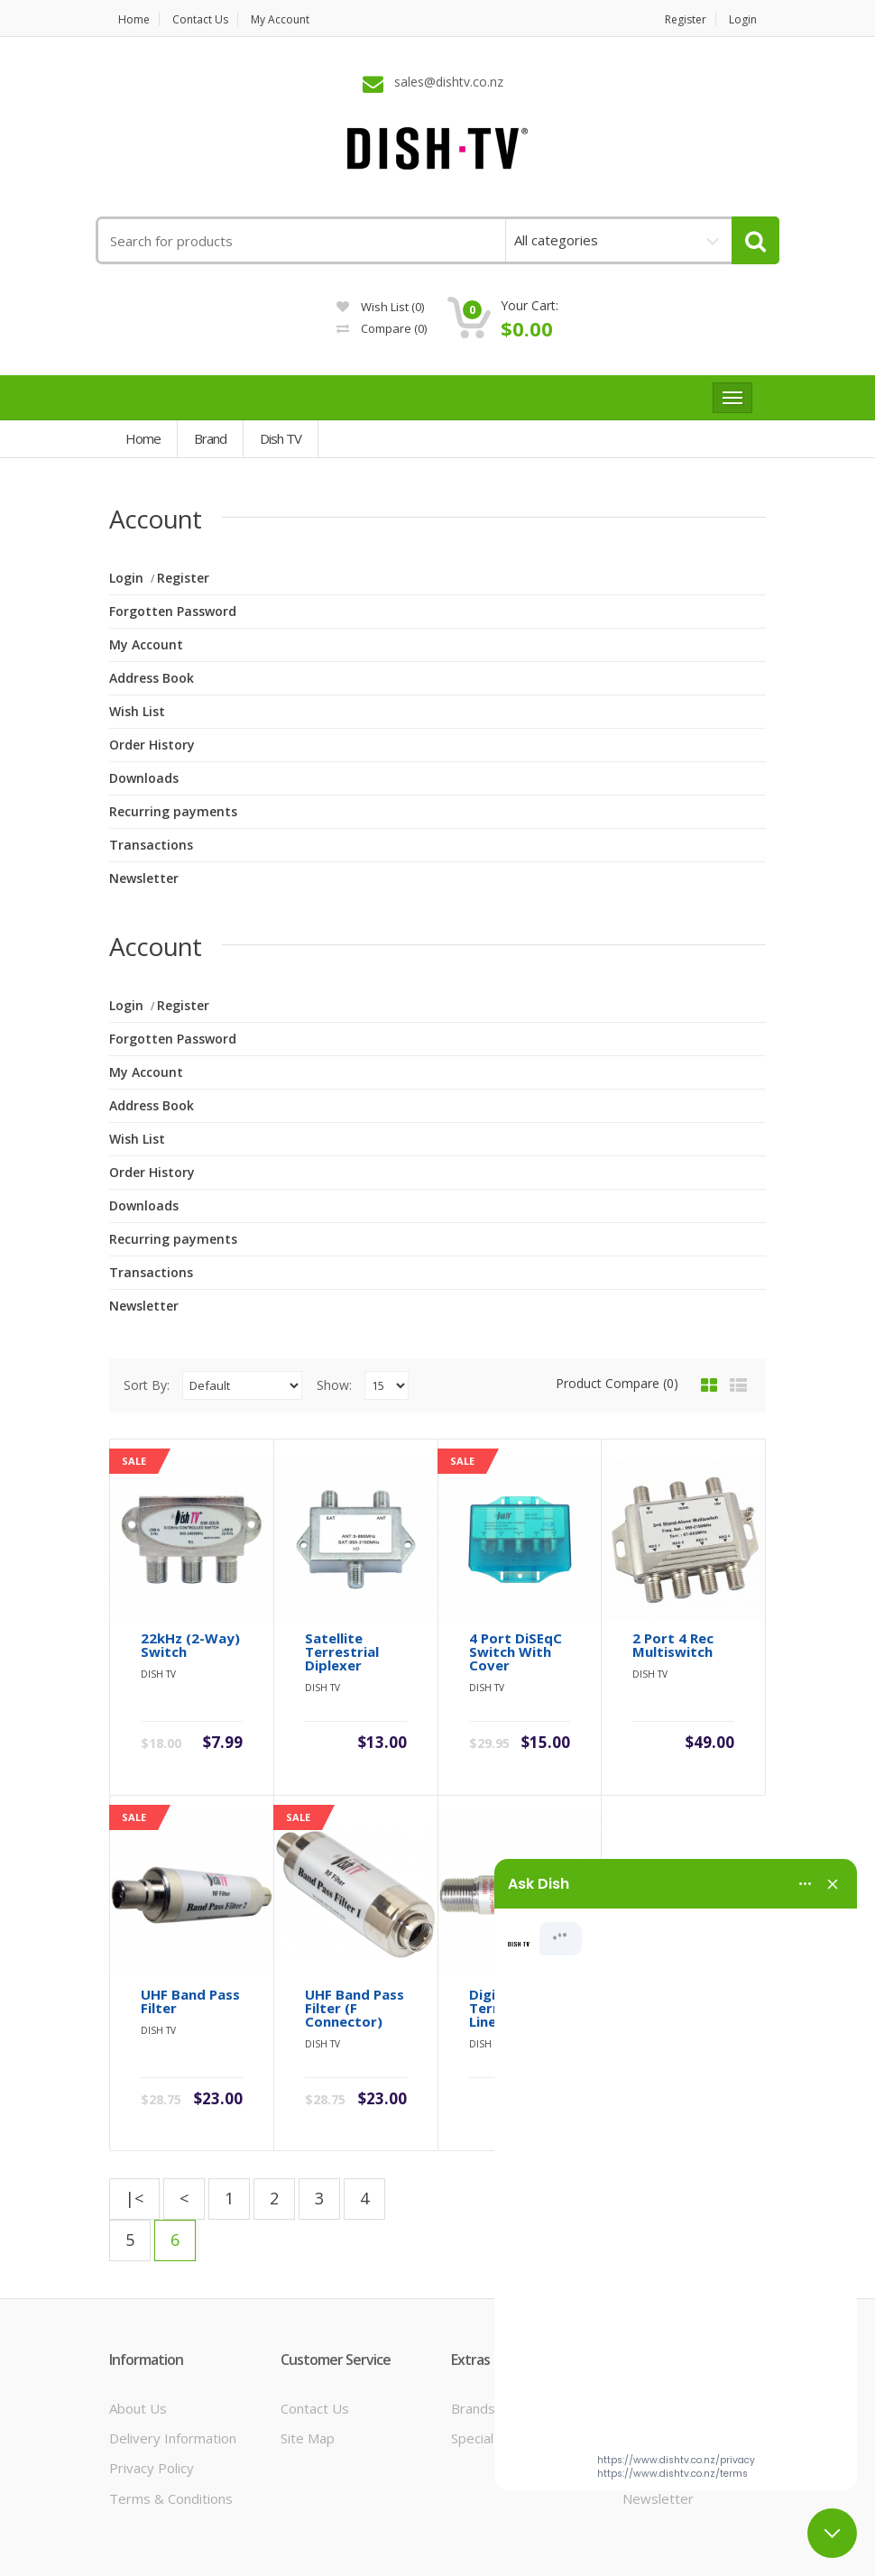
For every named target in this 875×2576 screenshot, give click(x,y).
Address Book (151, 677)
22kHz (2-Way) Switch (190, 1609)
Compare (381, 328)
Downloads (144, 778)
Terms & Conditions (171, 2424)
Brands (473, 2334)
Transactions (151, 844)
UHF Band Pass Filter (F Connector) (354, 1934)
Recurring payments (173, 811)
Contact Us (315, 2334)
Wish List (137, 711)
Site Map (308, 2365)
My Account (280, 19)
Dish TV (280, 438)
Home (134, 19)
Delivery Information (172, 2365)
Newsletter (144, 878)
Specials (476, 2365)
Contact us (200, 19)
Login (743, 19)
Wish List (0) (380, 307)
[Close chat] (832, 2533)
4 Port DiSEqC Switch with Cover (515, 1616)
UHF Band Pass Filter (190, 1927)
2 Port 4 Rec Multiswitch (673, 1609)
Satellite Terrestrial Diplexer (342, 1616)
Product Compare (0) (617, 1383)
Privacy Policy (151, 2395)
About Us (138, 2334)
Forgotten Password (172, 611)
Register (685, 19)
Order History (152, 744)
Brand (210, 438)
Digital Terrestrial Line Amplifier (515, 1934)
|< (134, 2125)
